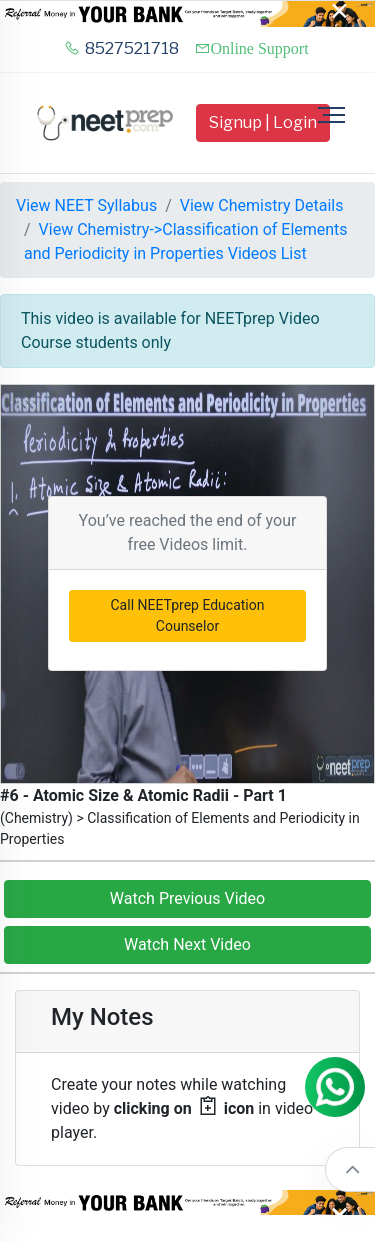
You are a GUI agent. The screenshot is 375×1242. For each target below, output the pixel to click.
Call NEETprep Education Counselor (188, 615)
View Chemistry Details (262, 205)
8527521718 (121, 48)
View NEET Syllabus (86, 205)
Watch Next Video (187, 944)
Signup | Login (263, 122)
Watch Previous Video (187, 898)
